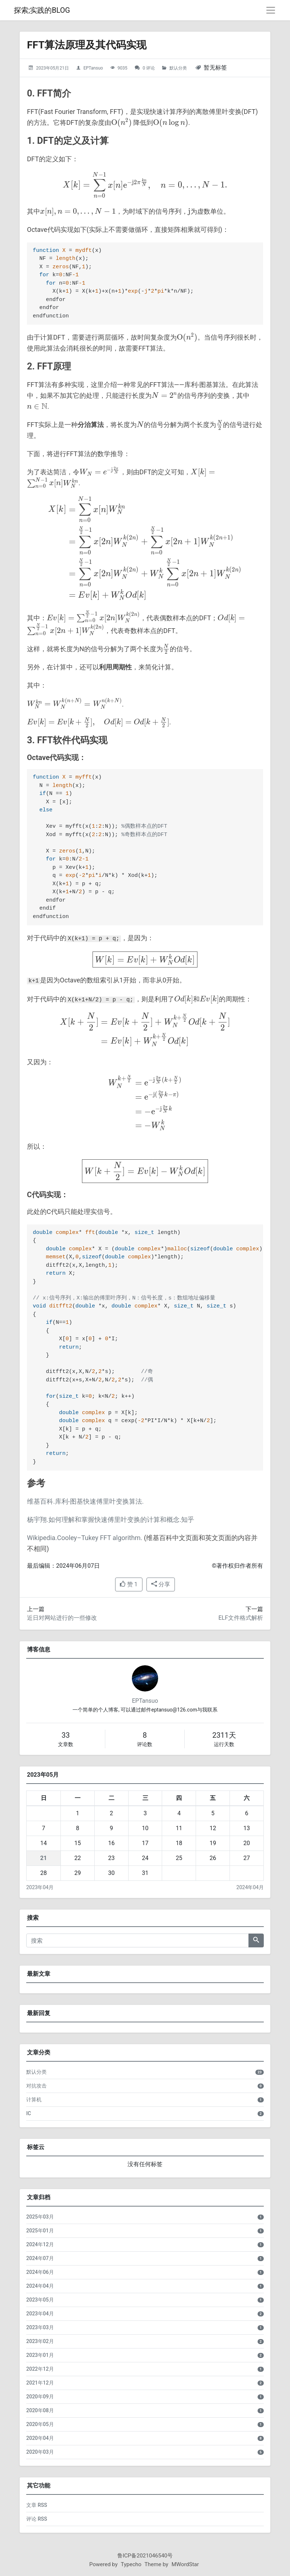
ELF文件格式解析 (240, 1617)
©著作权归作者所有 (237, 1565)
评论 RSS (36, 2519)
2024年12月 (40, 2244)
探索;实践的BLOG (42, 10)
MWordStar (185, 2564)
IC (28, 2113)
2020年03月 (40, 2452)
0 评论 (149, 68)
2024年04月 (250, 1887)
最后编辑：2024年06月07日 (63, 1565)
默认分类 (178, 68)
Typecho (131, 2564)
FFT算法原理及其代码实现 (86, 45)
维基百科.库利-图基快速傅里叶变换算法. (85, 1501)
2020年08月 (40, 2410)
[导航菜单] (270, 10)
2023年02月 (40, 2341)
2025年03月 (40, 2217)
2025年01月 (40, 2230)
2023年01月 (40, 2355)
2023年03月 (40, 2327)
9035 (123, 68)
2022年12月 (40, 2369)
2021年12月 (40, 2383)
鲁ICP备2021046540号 (145, 2555)
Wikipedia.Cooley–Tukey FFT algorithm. (84, 1538)
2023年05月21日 (52, 68)
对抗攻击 (36, 2086)
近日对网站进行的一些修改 (62, 1617)
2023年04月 (40, 1887)
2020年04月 (40, 2438)
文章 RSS (36, 2505)
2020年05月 (40, 2424)
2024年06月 (40, 2272)
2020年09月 (40, 2396)
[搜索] (137, 1940)
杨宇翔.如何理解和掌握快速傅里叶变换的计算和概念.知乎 (111, 1519)
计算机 (34, 2099)
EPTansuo (93, 68)
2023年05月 (40, 2300)
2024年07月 (40, 2258)
